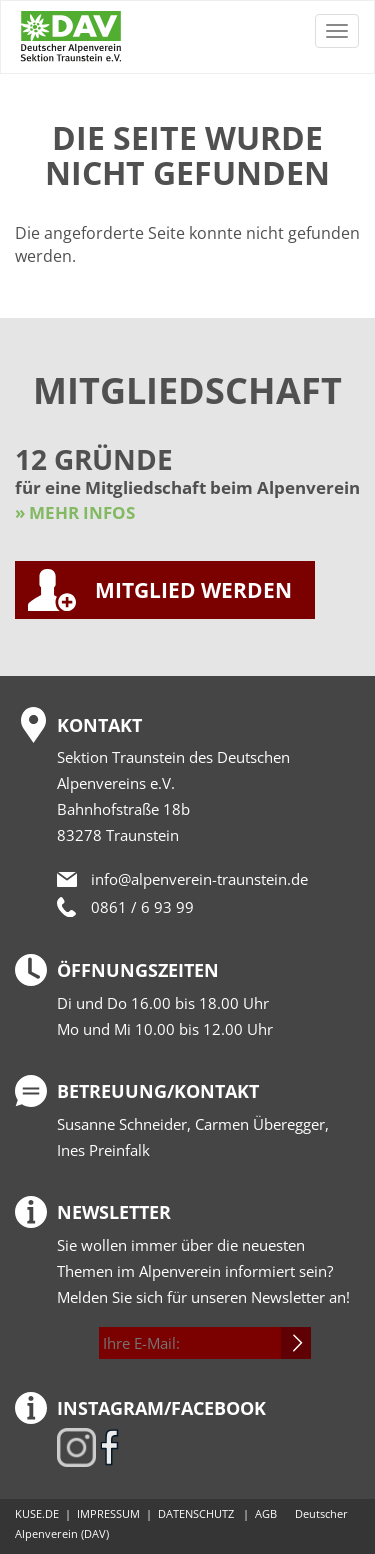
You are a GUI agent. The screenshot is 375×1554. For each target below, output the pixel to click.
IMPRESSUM (108, 1513)
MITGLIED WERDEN (193, 590)
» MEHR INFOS (75, 512)
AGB (266, 1513)
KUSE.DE (37, 1513)
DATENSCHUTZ (196, 1513)
